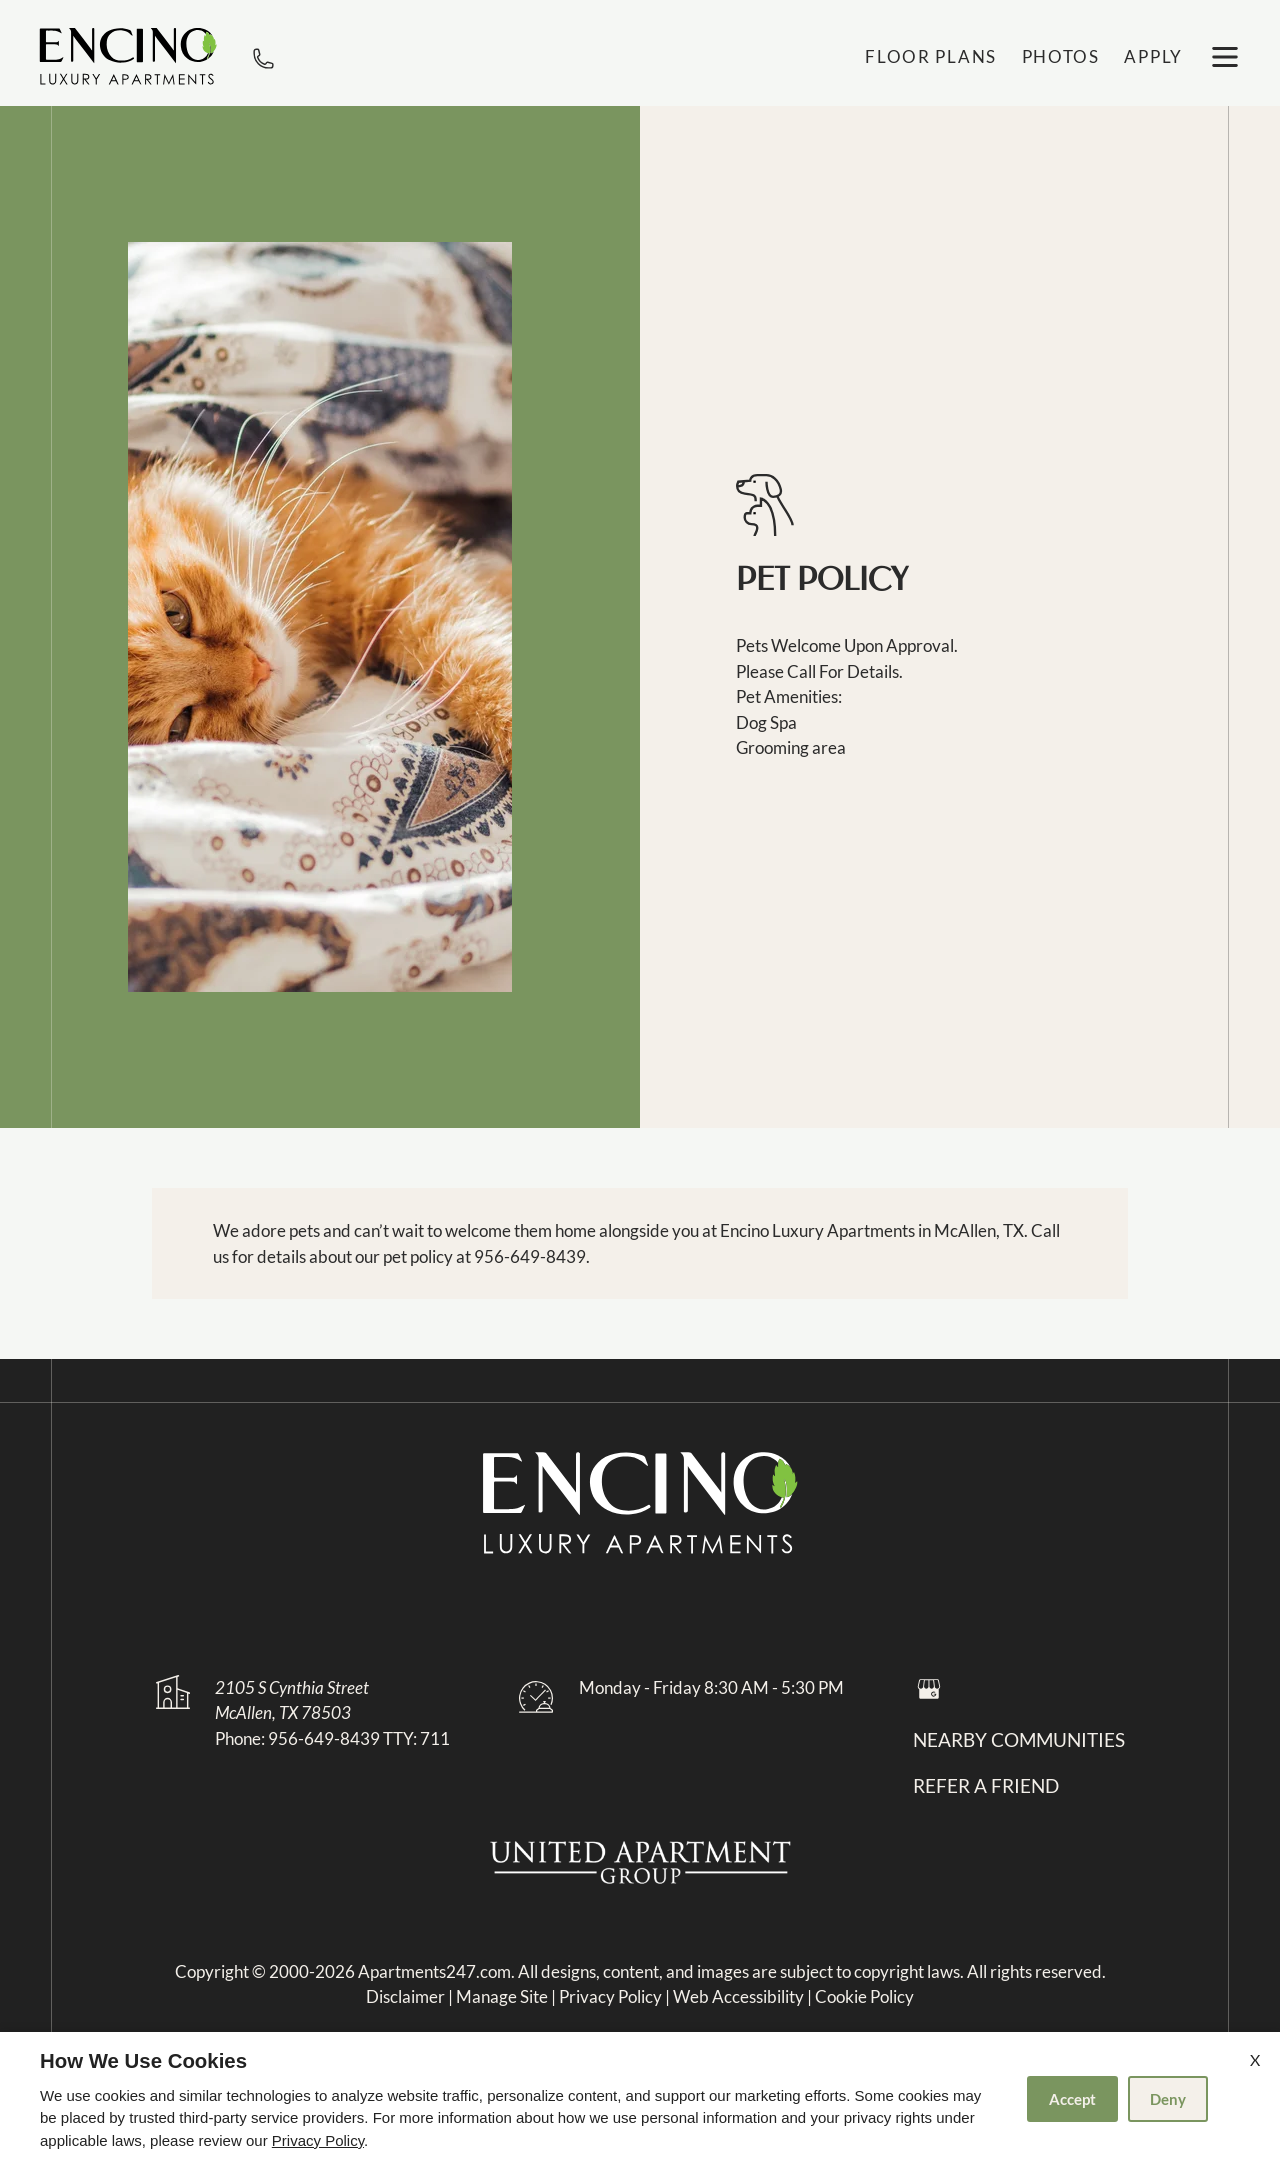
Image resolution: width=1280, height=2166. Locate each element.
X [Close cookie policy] (1255, 2059)
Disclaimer (405, 1996)
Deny (1168, 2099)
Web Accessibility (738, 1996)
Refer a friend (986, 1786)
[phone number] (263, 56)
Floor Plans (931, 56)
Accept (1072, 2099)
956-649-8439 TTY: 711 (359, 1738)
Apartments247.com (434, 1971)
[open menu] (1225, 57)
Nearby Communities (1019, 1740)
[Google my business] (929, 1687)
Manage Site (502, 1996)
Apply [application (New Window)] (1153, 56)
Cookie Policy (864, 1996)
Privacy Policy (610, 1996)
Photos (1061, 56)
